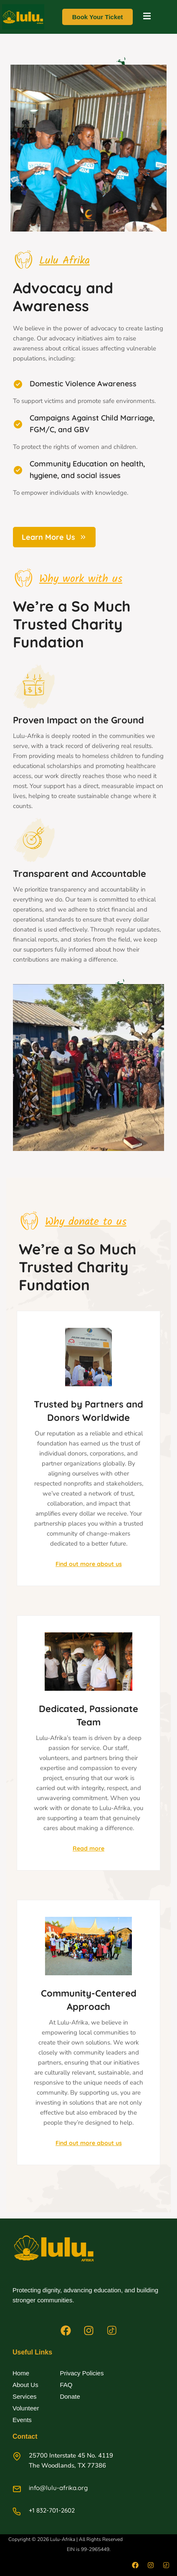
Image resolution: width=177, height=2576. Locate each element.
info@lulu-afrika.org (58, 2488)
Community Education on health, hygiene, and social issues (87, 469)
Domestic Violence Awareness (83, 383)
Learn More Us (54, 537)
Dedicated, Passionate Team (88, 1715)
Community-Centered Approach (89, 1999)
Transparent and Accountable (79, 873)
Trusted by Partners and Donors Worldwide (88, 1410)
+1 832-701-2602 (52, 2510)
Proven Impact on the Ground (78, 720)
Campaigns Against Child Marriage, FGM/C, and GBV (92, 423)
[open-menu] (147, 17)
